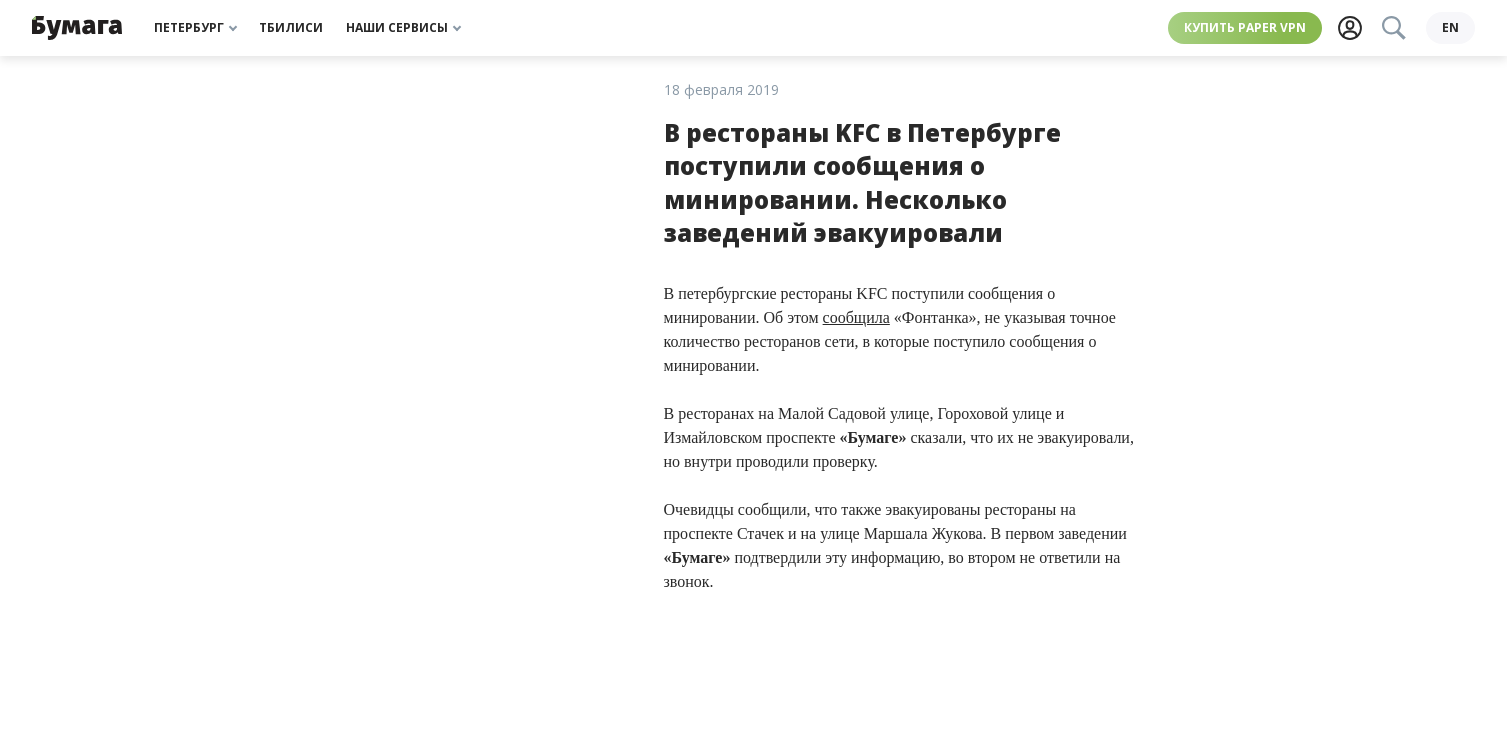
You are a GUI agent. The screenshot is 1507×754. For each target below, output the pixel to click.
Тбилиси (291, 28)
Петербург (195, 28)
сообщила (856, 317)
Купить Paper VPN (1241, 27)
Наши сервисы (403, 28)
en (1450, 27)
